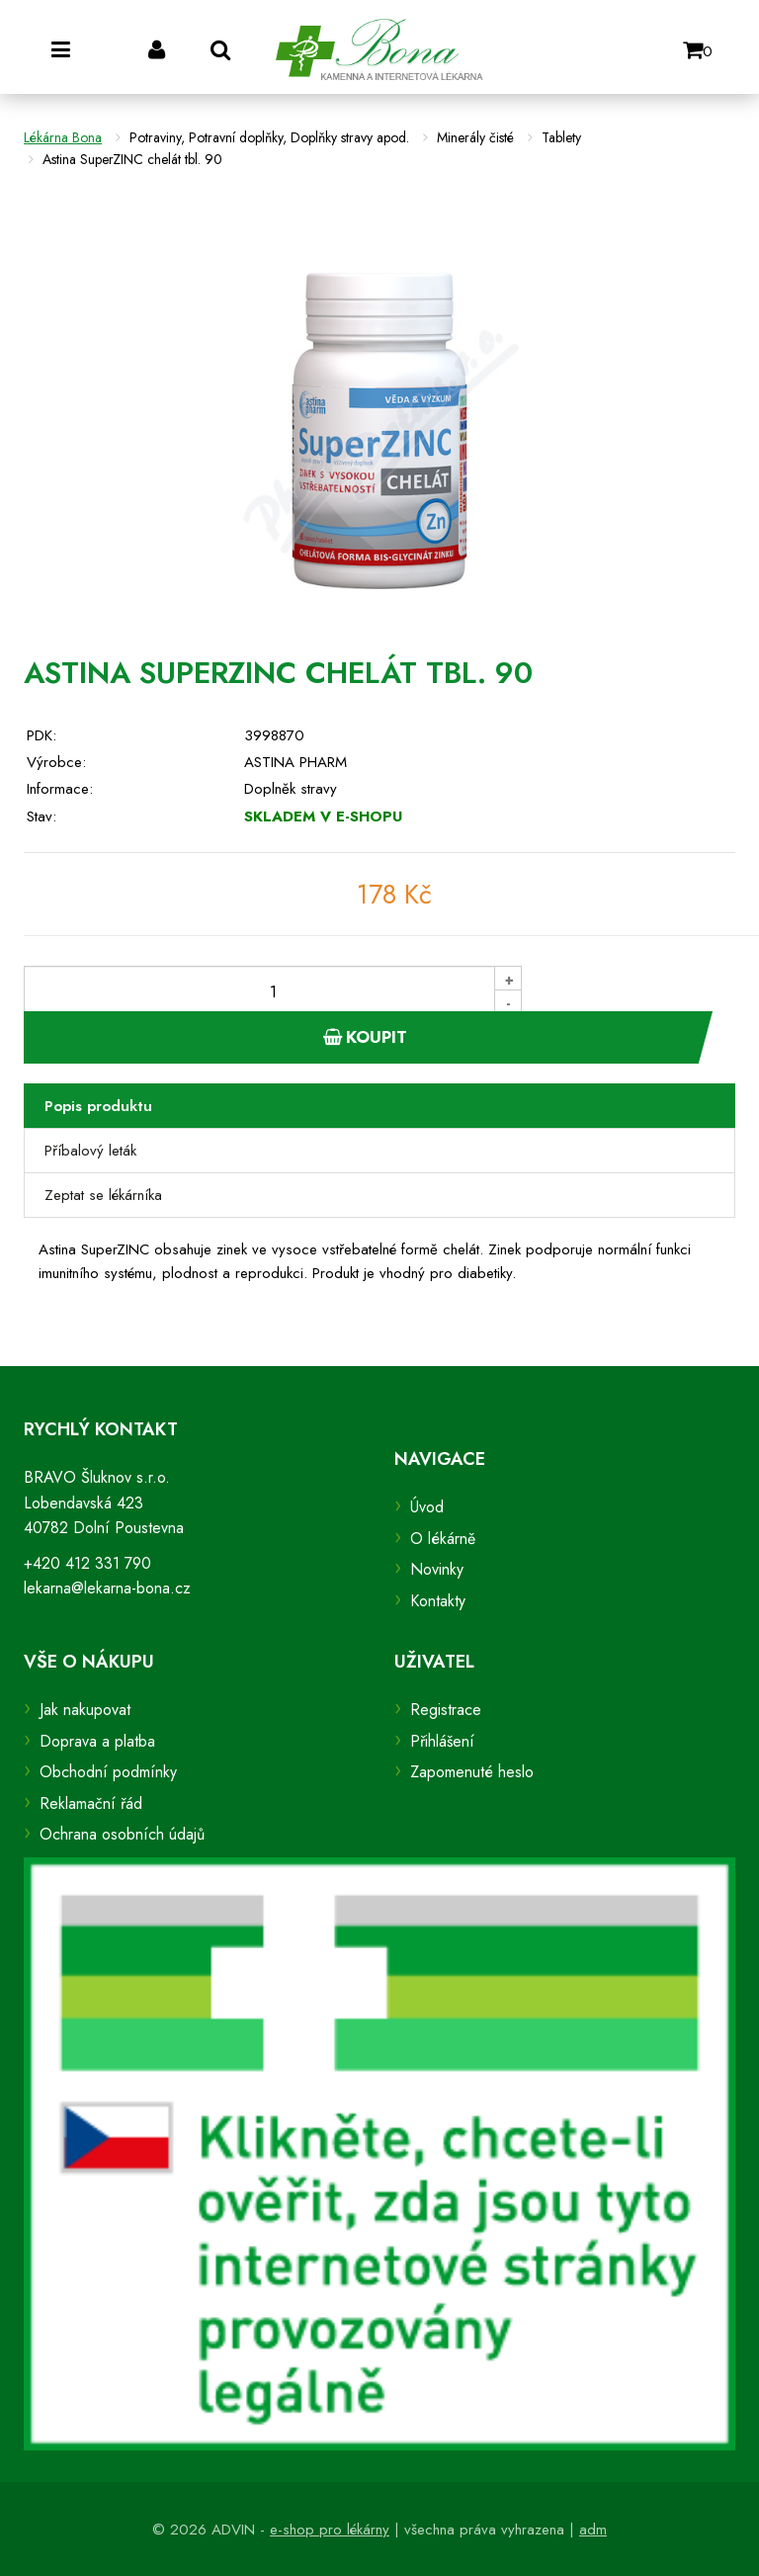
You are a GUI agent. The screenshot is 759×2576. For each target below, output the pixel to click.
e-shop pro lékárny (329, 2529)
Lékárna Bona (63, 137)
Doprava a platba (97, 1741)
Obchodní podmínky (108, 1771)
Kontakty (437, 1600)
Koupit (365, 1037)
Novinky (437, 1569)
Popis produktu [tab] (98, 1106)
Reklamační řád (91, 1803)
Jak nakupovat (85, 1709)
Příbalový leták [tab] (90, 1150)
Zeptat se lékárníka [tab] (103, 1195)
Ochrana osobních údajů (122, 1834)
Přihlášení (442, 1741)
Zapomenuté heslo (472, 1771)
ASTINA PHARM (295, 762)
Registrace (445, 1709)
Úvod (427, 1507)
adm (593, 2529)
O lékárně (442, 1538)
